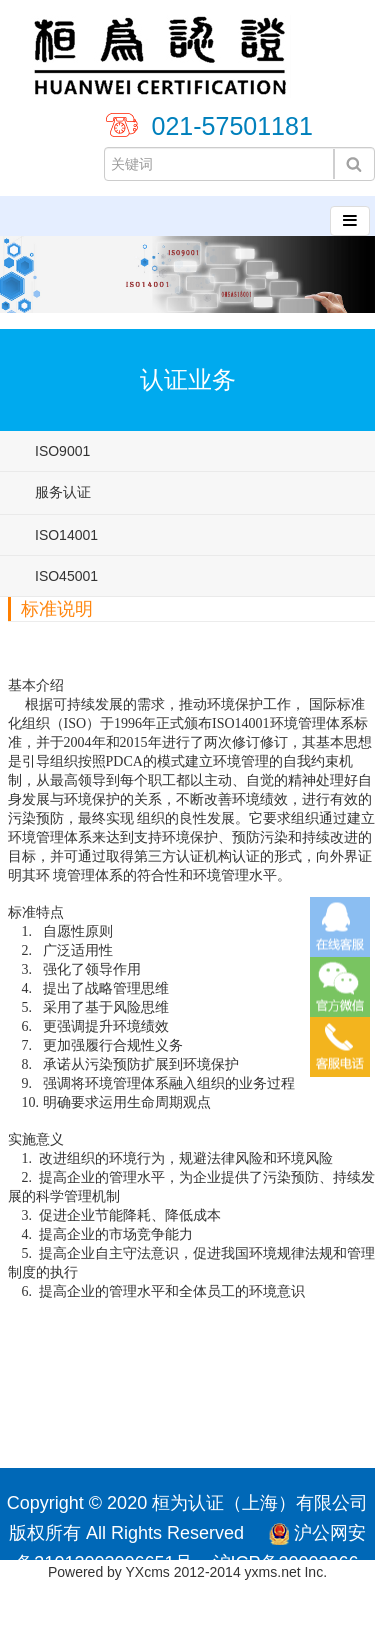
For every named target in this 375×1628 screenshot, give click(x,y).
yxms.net (273, 1572)
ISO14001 (66, 535)
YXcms (148, 1572)
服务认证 (63, 492)
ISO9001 (62, 451)
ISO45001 (66, 576)
